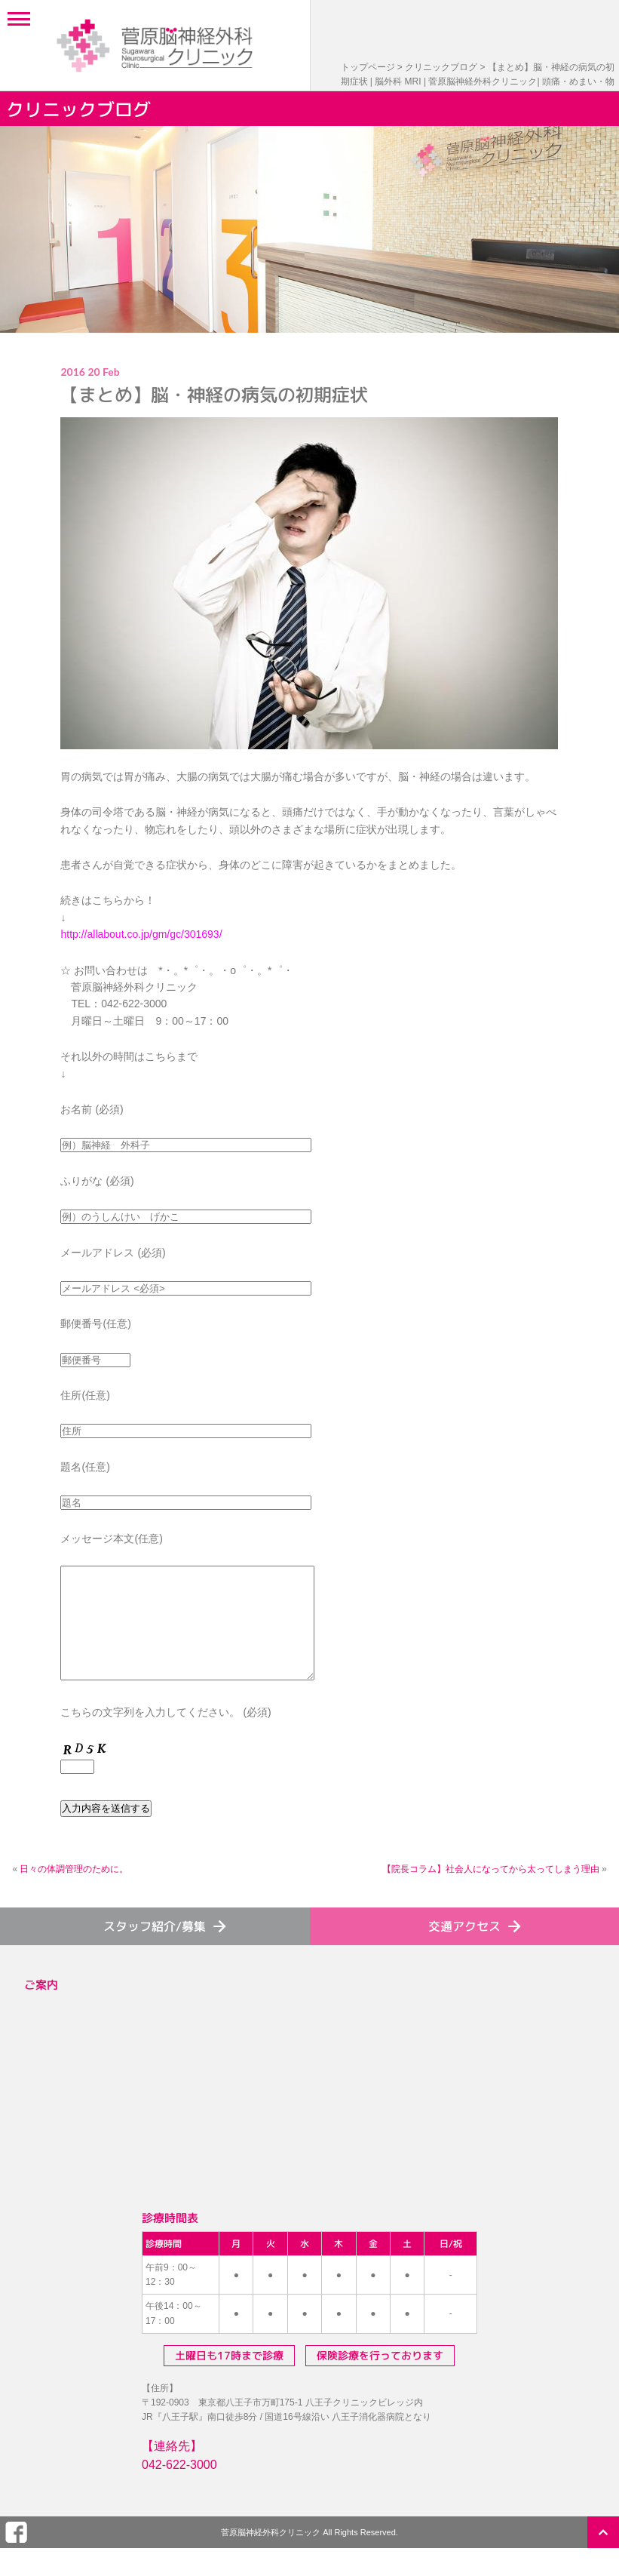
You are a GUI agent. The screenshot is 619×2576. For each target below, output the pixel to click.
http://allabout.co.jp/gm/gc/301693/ (141, 934)
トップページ (368, 67)
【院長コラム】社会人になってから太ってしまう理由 (490, 1891)
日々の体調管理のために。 (74, 1891)
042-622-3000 (179, 2487)
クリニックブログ (441, 67)
